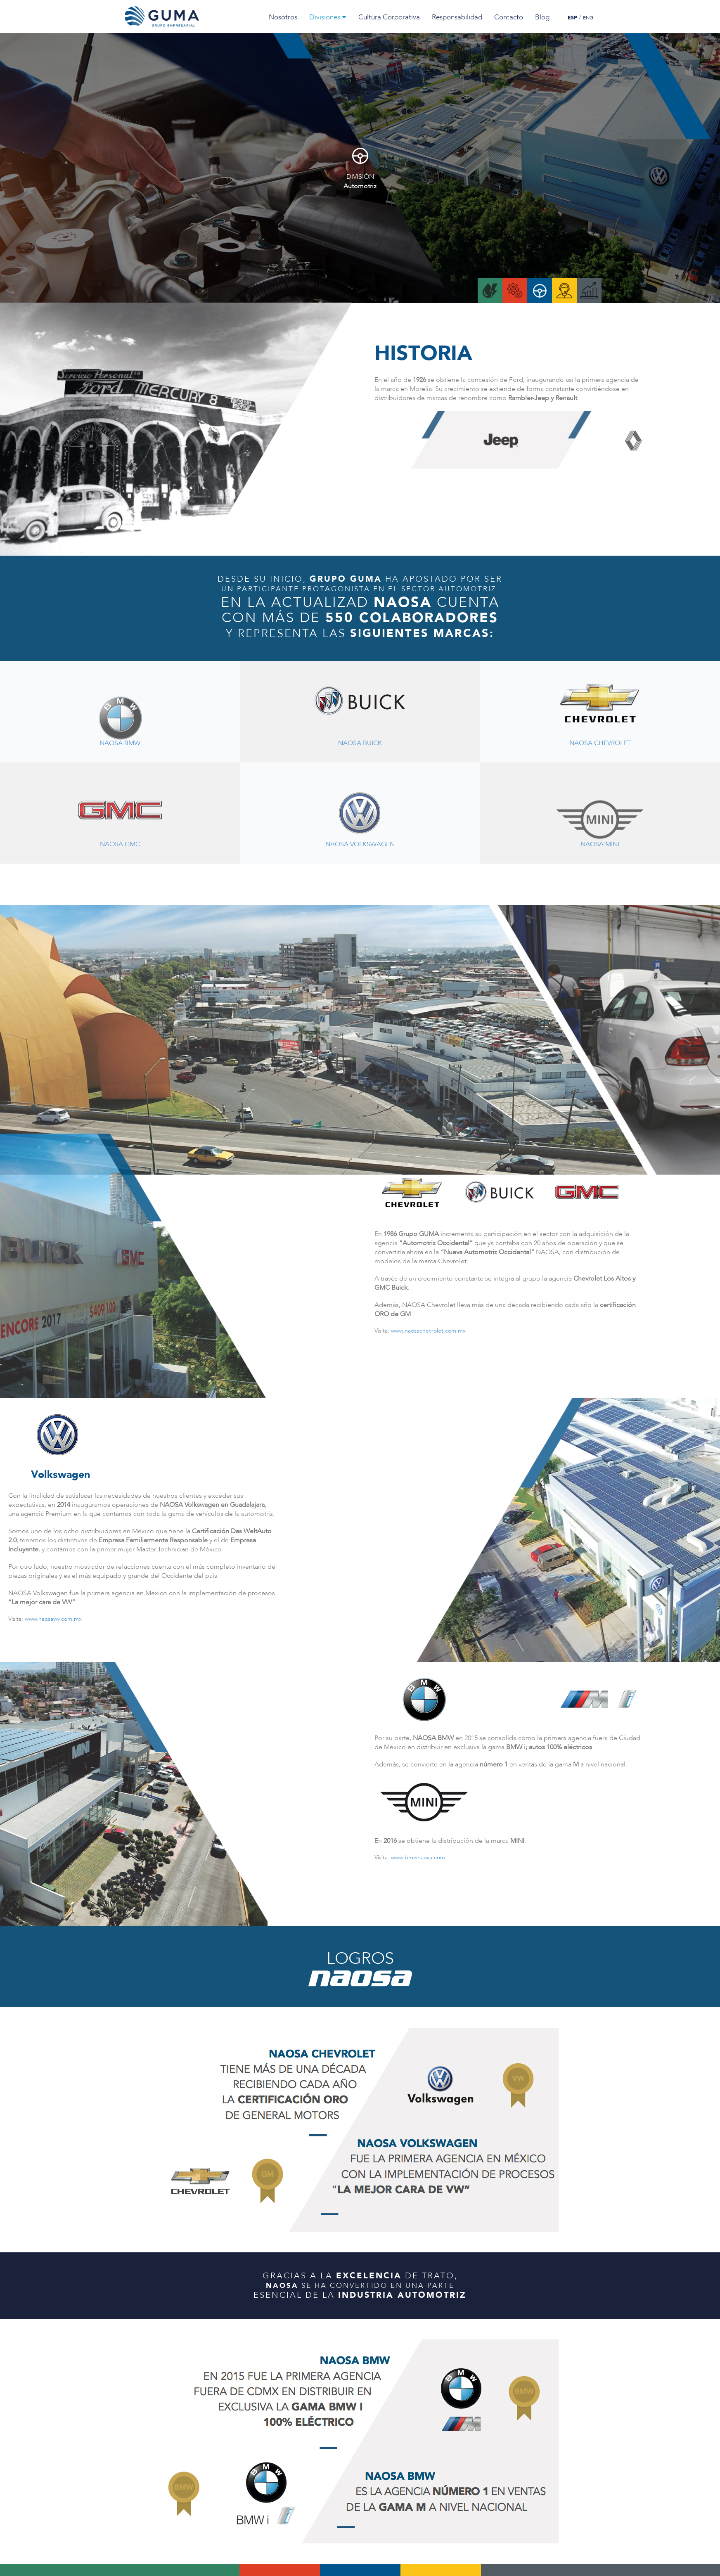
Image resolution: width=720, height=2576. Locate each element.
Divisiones (327, 17)
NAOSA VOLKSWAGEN (360, 845)
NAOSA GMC (120, 845)
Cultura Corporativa (389, 17)
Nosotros (283, 17)
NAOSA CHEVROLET (599, 743)
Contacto (508, 17)
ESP (572, 17)
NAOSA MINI (599, 845)
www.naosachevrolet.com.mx (428, 1331)
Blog (542, 17)
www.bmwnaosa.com (418, 1857)
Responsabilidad (457, 17)
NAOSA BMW (120, 743)
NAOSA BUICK (360, 743)
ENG (588, 17)
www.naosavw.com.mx (53, 1619)
